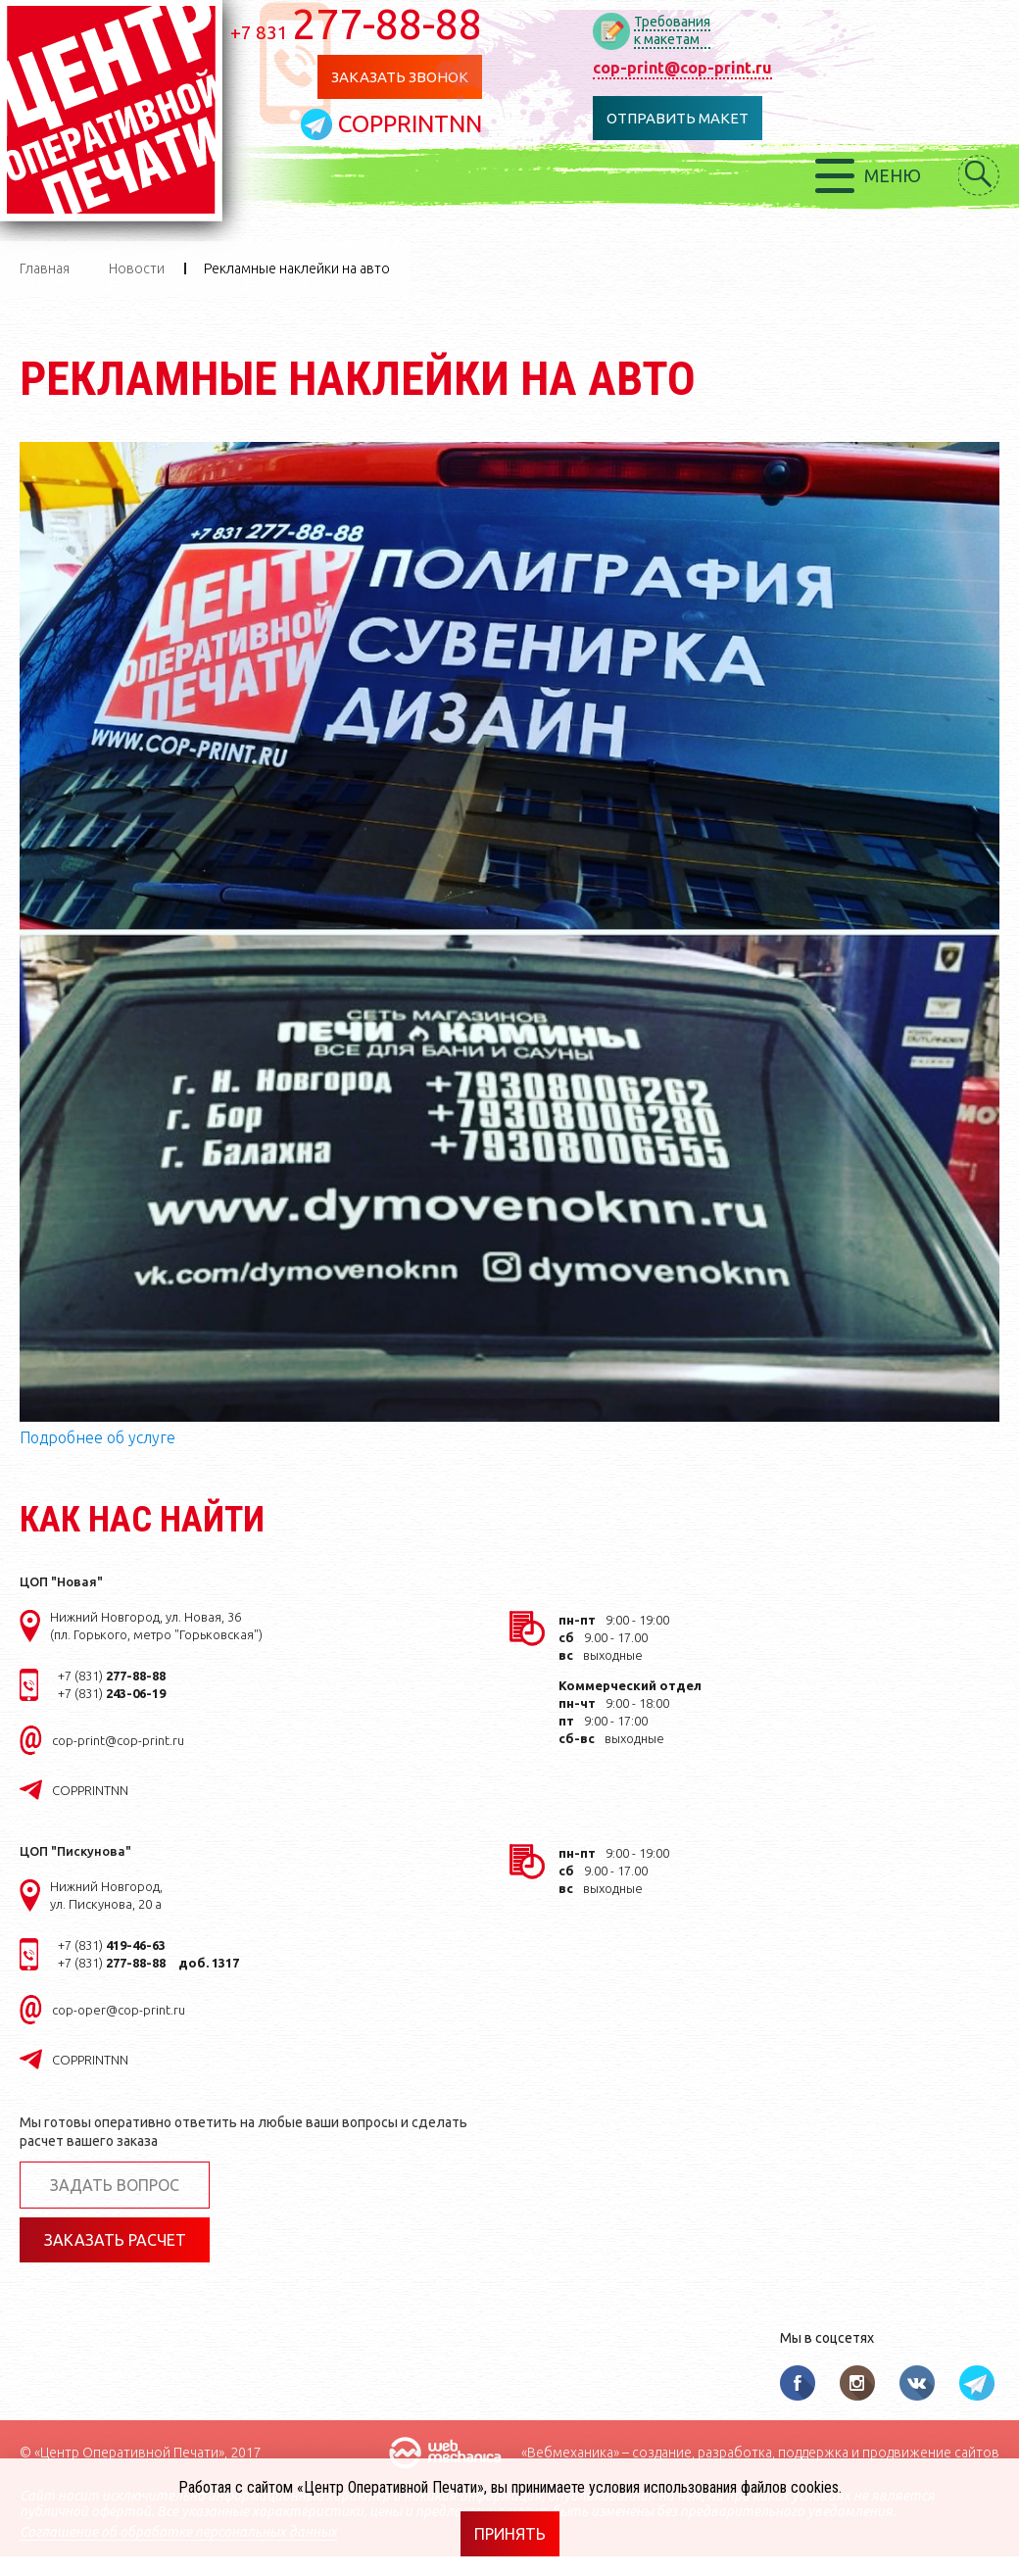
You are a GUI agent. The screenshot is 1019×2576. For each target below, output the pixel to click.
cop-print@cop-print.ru (682, 67)
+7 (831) (112, 1675)
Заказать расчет (115, 2240)
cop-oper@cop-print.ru (118, 2010)
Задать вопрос (114, 2185)
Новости (137, 268)
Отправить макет (678, 118)
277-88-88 (356, 23)
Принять (510, 2534)
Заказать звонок (399, 77)
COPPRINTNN (410, 124)
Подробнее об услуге (97, 1437)
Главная (45, 268)
